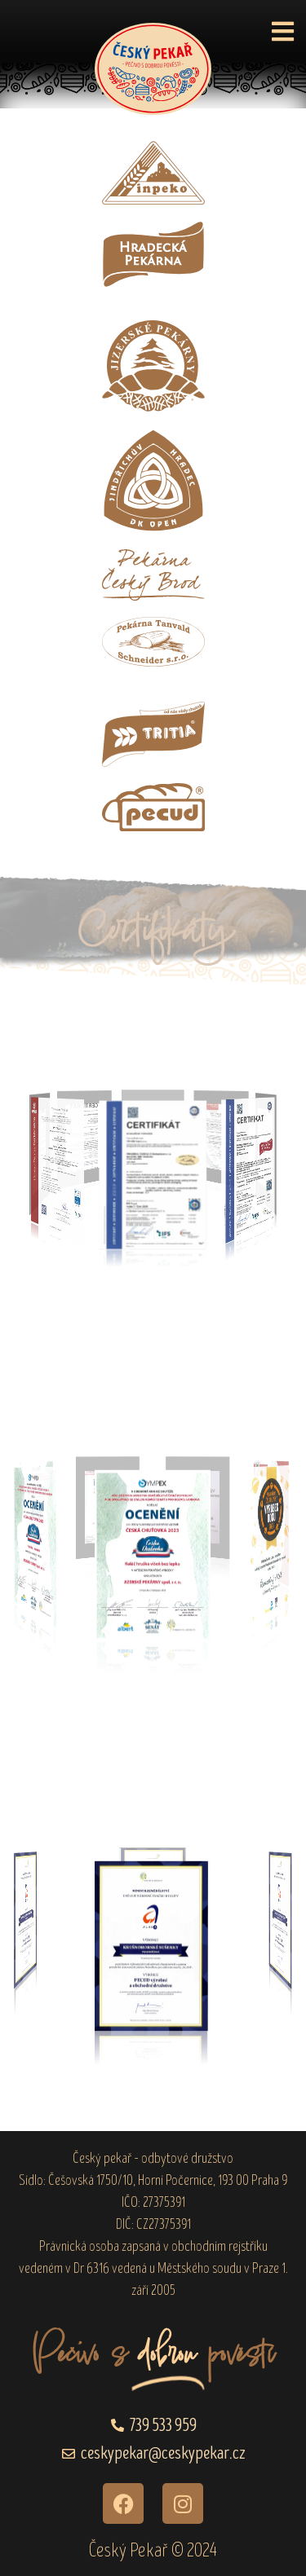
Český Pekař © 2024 (153, 2550)
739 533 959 (163, 2426)
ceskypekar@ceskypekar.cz (163, 2453)
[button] (282, 31)
